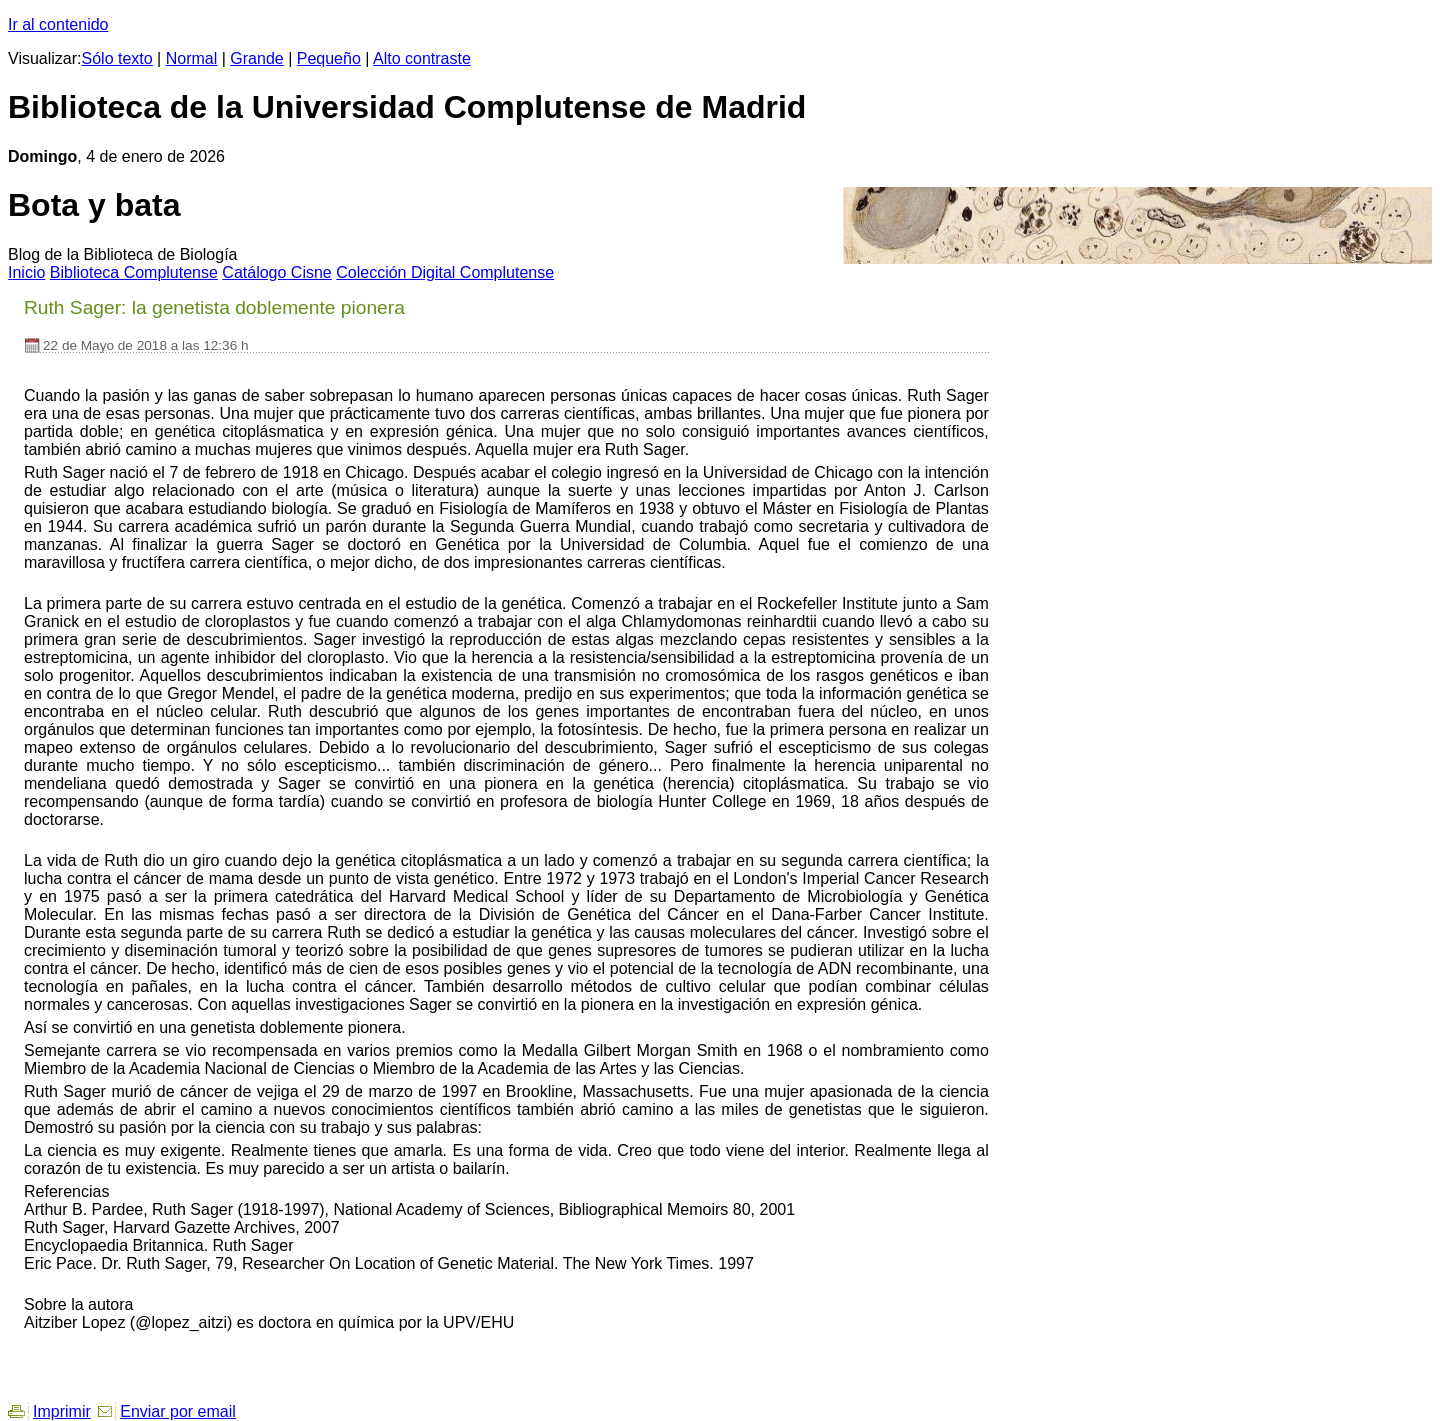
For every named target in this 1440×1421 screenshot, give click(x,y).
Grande (256, 58)
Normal (192, 58)
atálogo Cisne (276, 272)
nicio (26, 272)
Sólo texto (117, 58)
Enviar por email (178, 1411)
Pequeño (329, 58)
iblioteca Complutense (134, 272)
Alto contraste (422, 58)
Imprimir (62, 1411)
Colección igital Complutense (445, 272)
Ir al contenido (58, 24)
